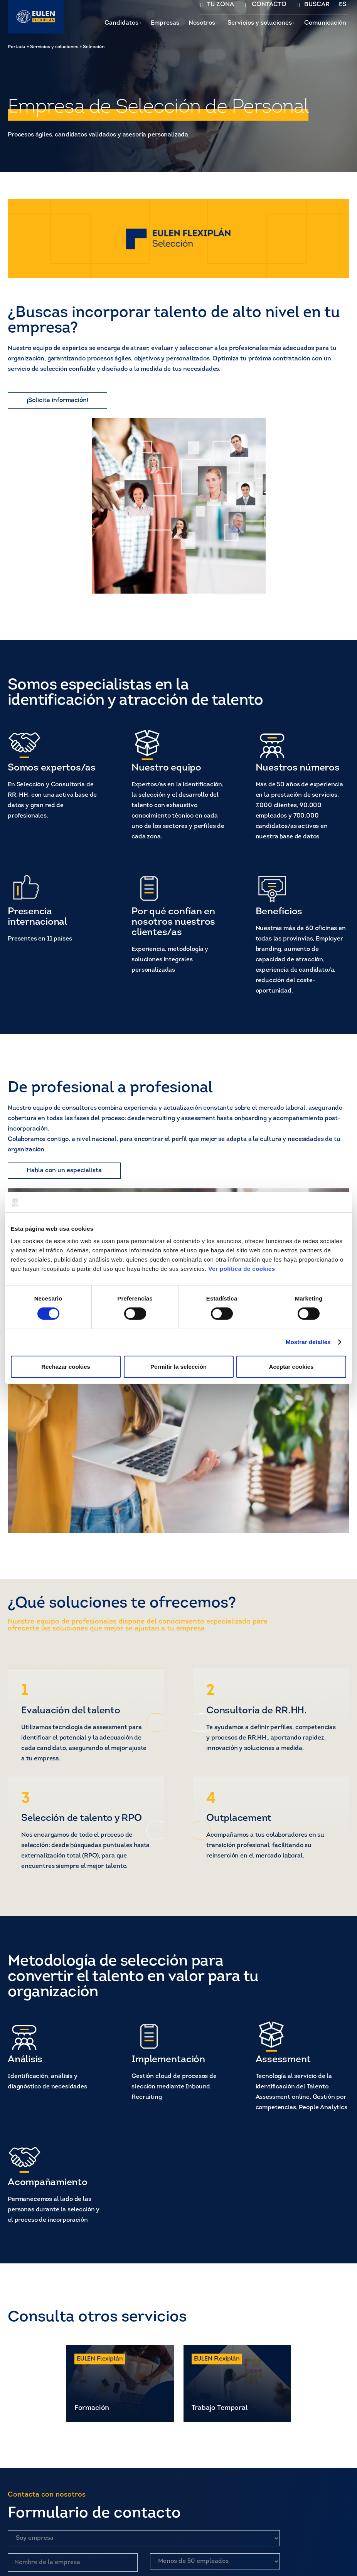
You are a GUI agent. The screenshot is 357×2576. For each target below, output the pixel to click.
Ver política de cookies (241, 1268)
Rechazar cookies (65, 1366)
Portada (16, 47)
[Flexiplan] (36, 16)
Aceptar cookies (291, 1366)
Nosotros (202, 23)
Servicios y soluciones (259, 23)
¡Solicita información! (57, 400)
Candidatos (121, 23)
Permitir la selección (178, 1366)
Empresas (165, 23)
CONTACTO (269, 5)
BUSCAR (317, 5)
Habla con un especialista (64, 1171)
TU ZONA (220, 5)
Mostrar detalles (308, 1342)
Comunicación (325, 23)
